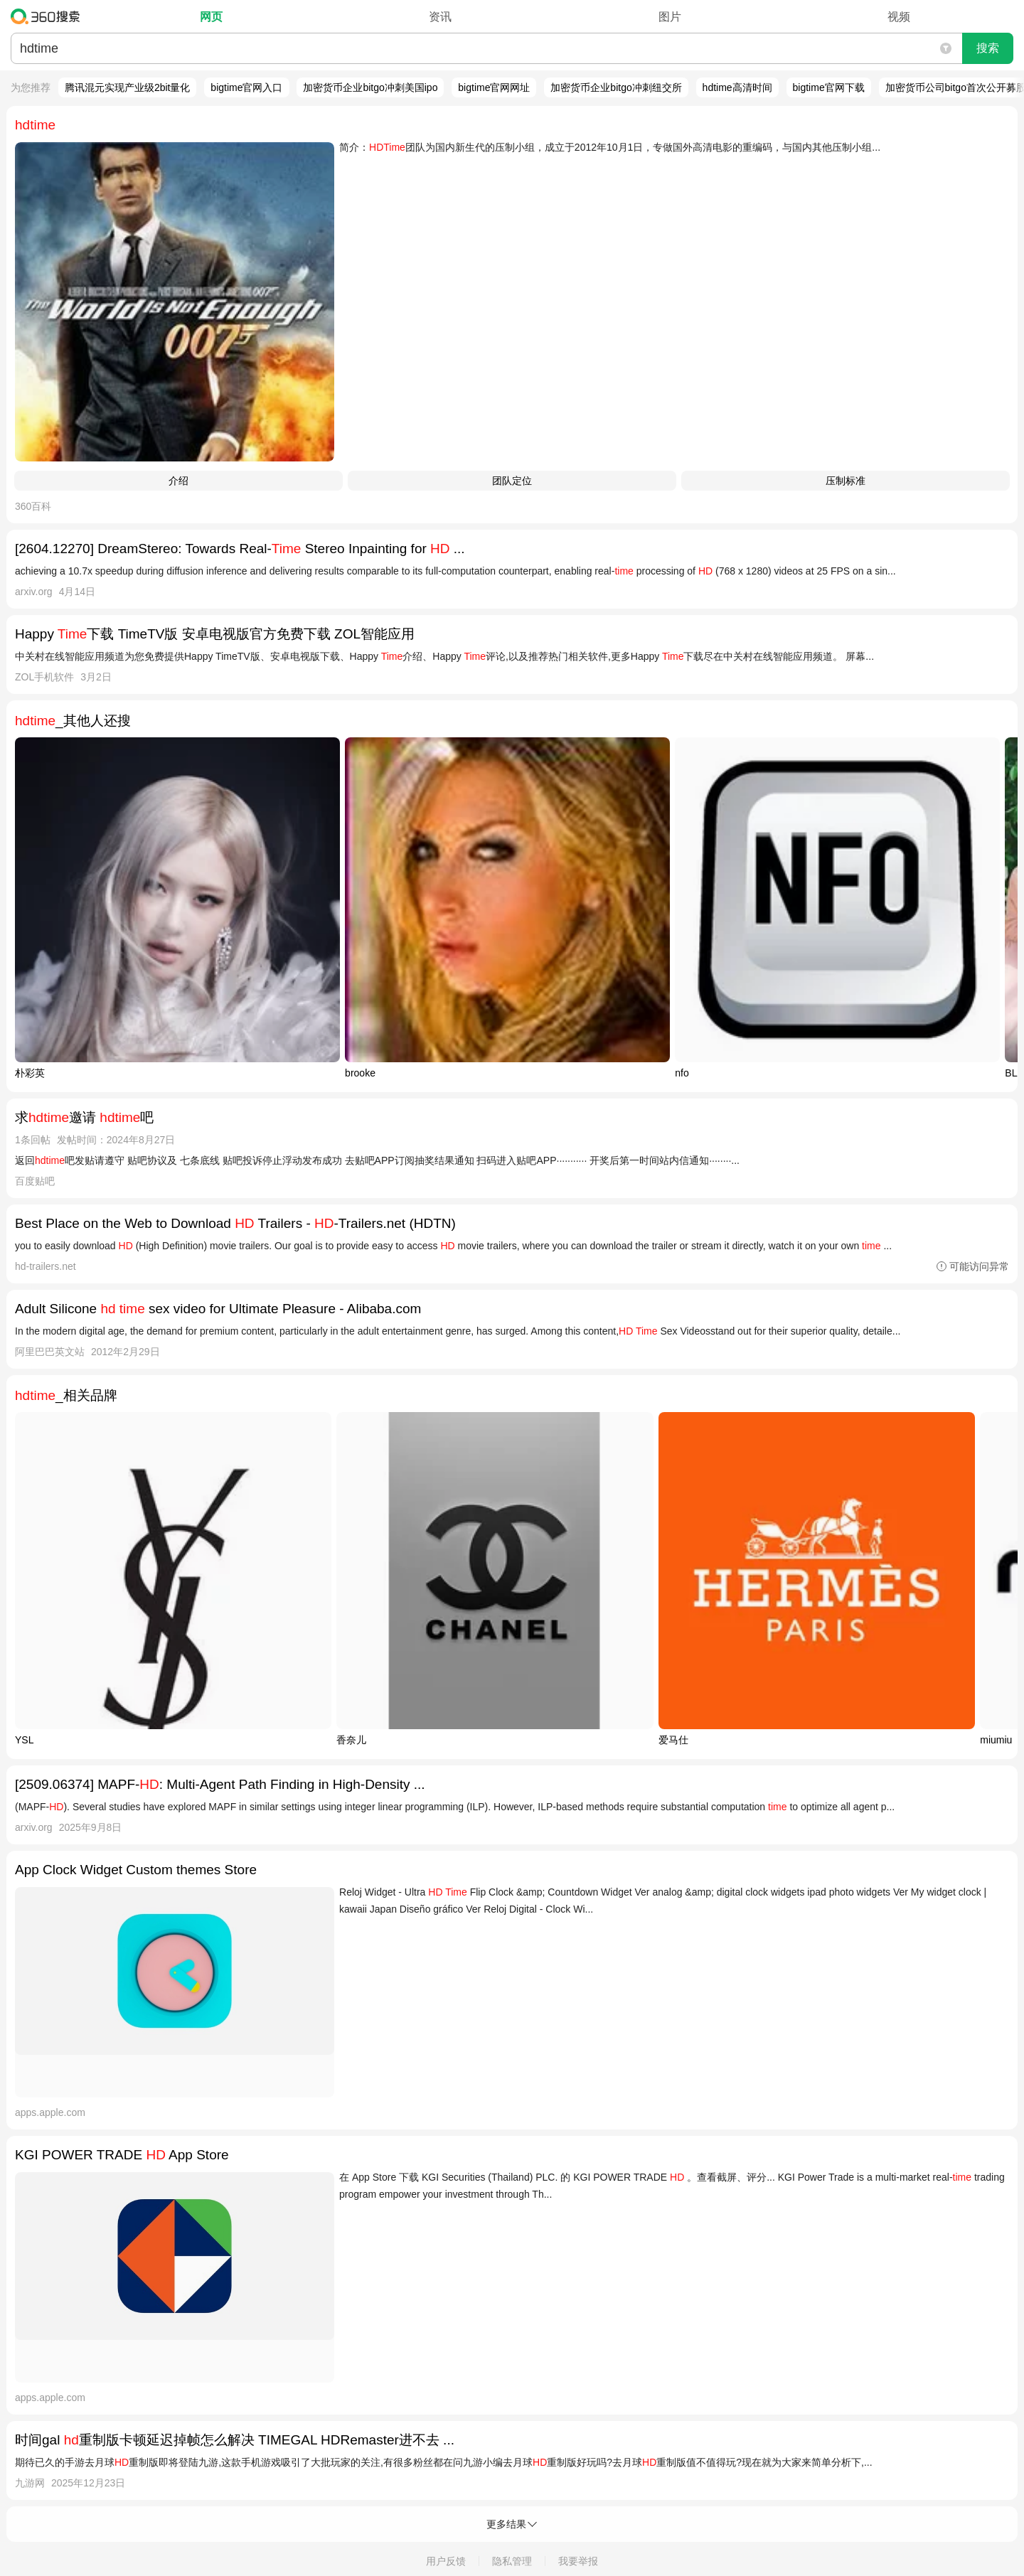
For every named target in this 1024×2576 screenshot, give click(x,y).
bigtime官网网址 (494, 87)
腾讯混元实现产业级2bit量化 (128, 87)
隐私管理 (512, 2561)
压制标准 (845, 480)
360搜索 (49, 16)
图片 (669, 17)
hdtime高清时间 (737, 87)
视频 (898, 17)
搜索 (987, 48)
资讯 (440, 17)
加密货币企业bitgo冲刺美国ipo (370, 87)
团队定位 (512, 480)
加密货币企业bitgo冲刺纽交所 (615, 87)
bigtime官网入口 (246, 87)
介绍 (178, 480)
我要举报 (578, 2561)
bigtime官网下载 (829, 87)
